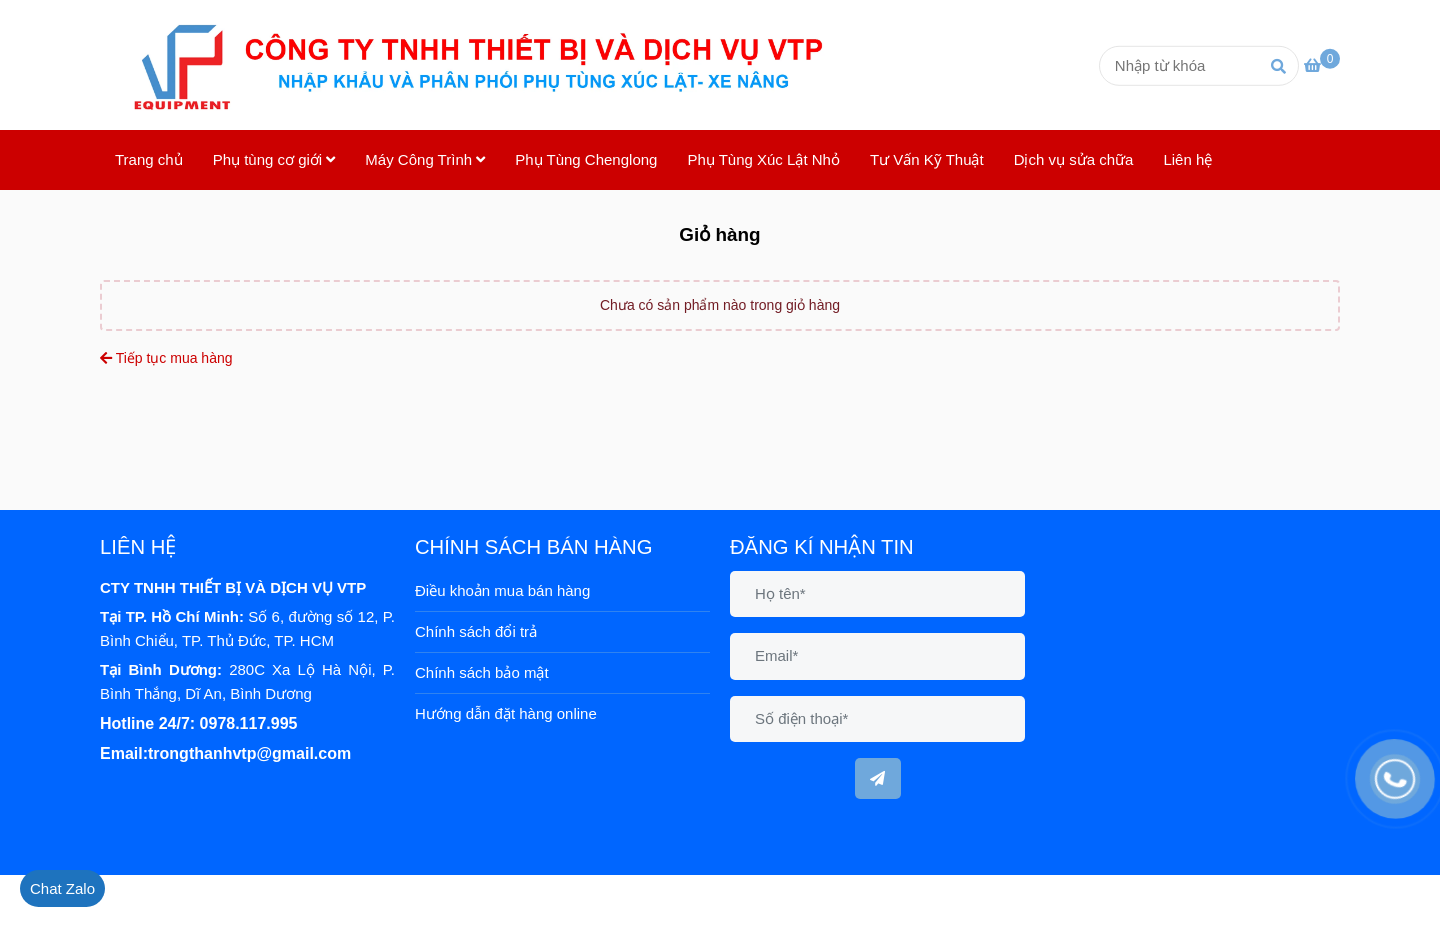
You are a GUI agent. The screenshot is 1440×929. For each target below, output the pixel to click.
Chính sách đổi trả (476, 631)
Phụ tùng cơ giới (274, 159)
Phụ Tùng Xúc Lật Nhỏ (763, 159)
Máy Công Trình (425, 159)
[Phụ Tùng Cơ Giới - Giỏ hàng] (490, 65)
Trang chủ (149, 159)
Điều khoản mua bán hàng (502, 590)
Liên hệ (1187, 159)
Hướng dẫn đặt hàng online (506, 713)
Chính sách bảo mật (482, 672)
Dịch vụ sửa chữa (1074, 159)
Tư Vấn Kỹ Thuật (927, 159)
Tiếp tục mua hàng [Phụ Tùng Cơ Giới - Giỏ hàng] (166, 358)
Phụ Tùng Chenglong (586, 159)
